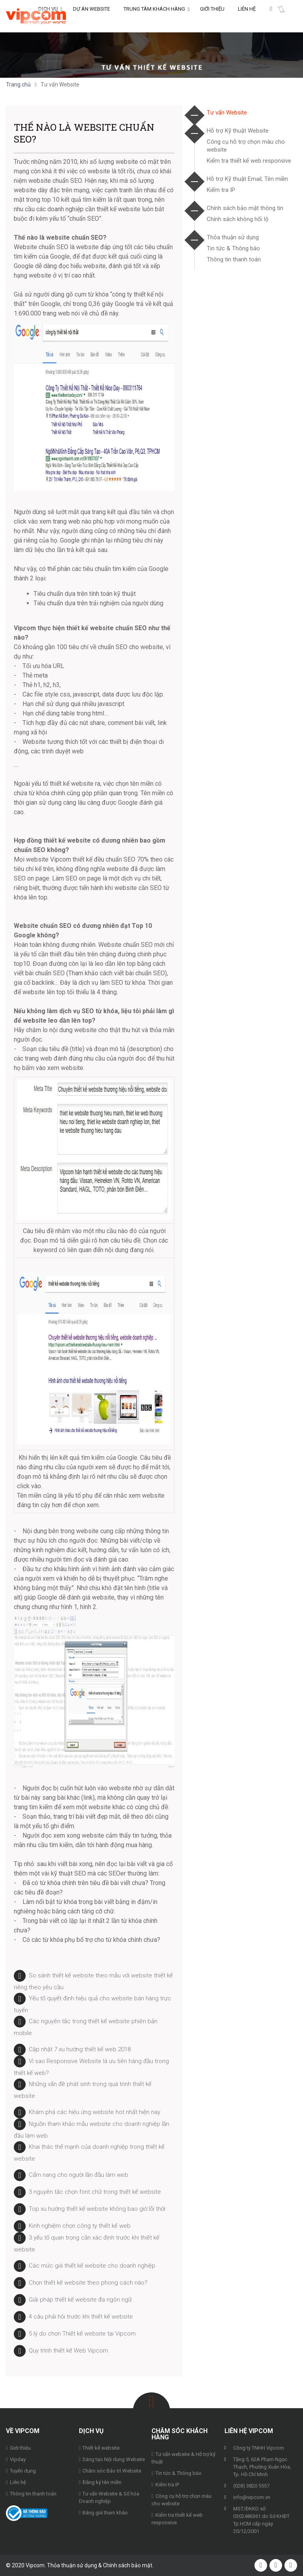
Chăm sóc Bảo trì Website (111, 2471)
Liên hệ (247, 16)
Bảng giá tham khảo (105, 2513)
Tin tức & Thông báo (233, 248)
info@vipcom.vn (251, 2497)
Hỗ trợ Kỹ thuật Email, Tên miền (247, 178)
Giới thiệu (212, 16)
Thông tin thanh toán (234, 259)
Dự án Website (91, 16)
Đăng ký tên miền (102, 2482)
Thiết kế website (101, 2448)
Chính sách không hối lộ (238, 219)
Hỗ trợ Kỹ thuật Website (238, 130)
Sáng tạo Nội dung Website (113, 2459)
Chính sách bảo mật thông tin (245, 208)
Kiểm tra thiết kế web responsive (249, 160)
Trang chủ (18, 84)
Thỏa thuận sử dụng (233, 237)
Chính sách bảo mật (127, 2565)
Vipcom (36, 16)
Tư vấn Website (227, 112)
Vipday (18, 2459)
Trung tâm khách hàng (154, 16)
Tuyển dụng (23, 2471)
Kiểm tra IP (221, 189)
